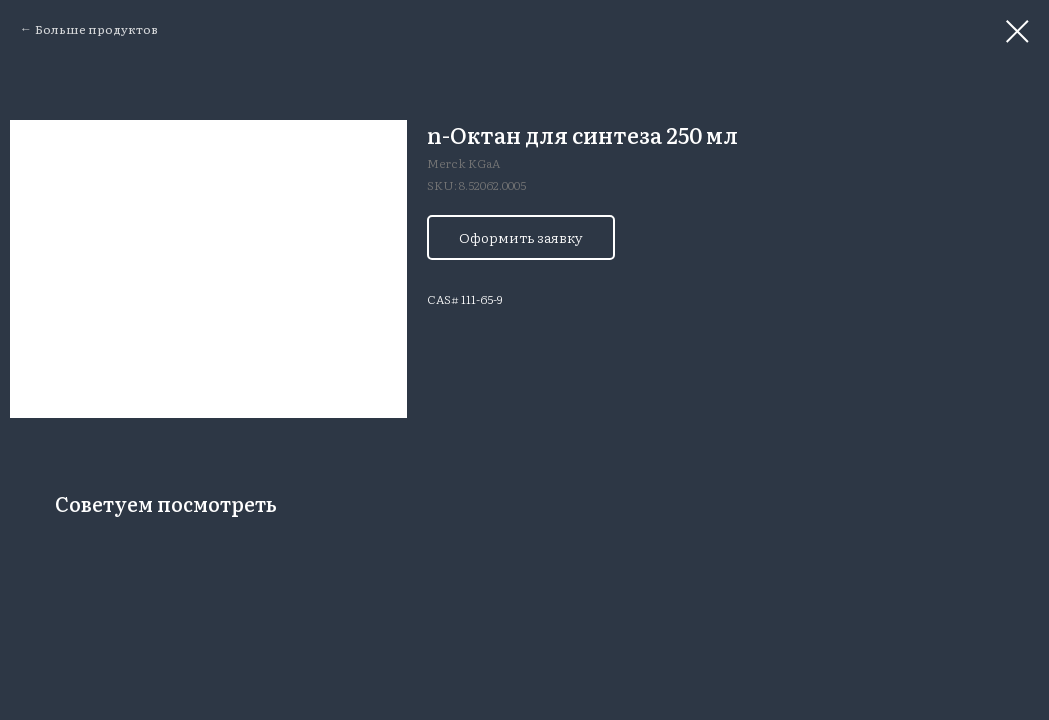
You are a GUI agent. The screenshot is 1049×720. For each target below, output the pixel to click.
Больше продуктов (96, 29)
